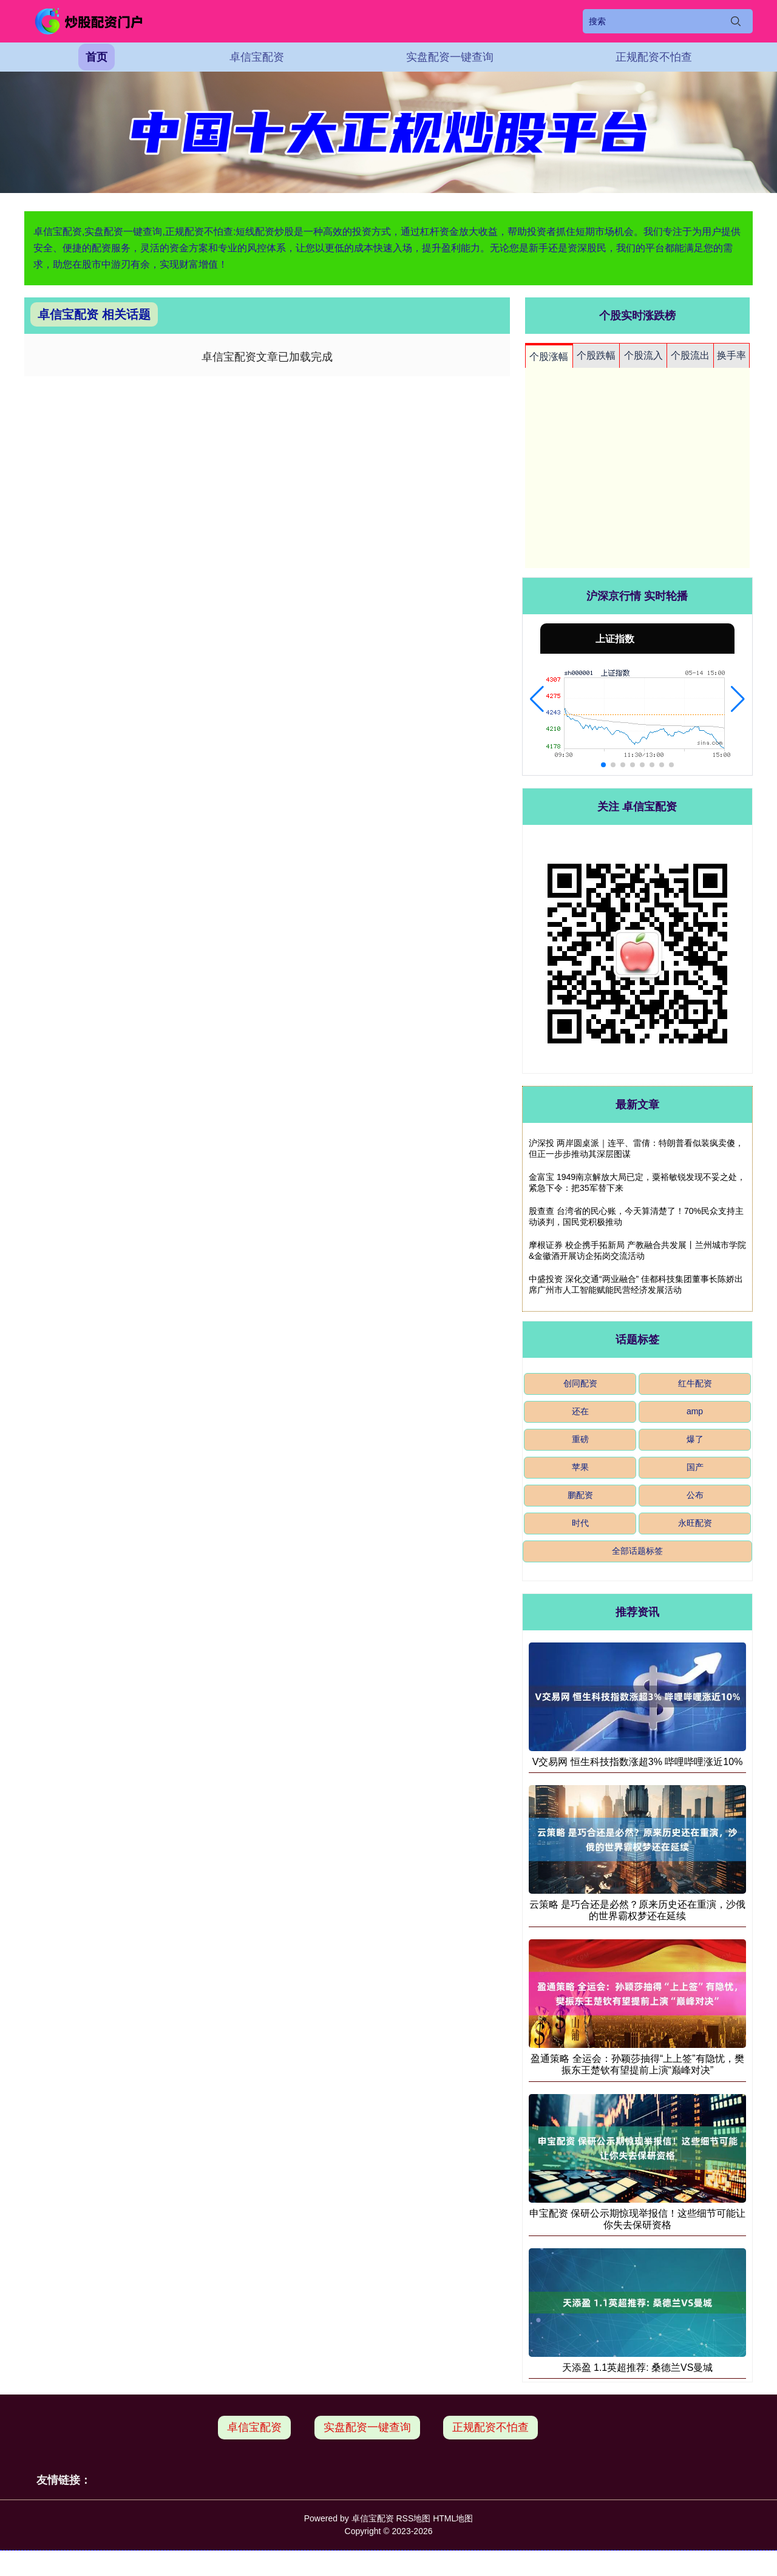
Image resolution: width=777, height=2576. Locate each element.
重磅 (580, 1439)
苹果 (580, 1467)
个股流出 (690, 355)
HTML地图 (453, 2518)
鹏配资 (580, 1495)
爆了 (695, 1439)
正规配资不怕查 (654, 57)
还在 (580, 1411)
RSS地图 (413, 2518)
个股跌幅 (596, 355)
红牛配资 (695, 1383)
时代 (580, 1523)
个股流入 (643, 355)
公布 (695, 1495)
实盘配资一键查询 (450, 57)
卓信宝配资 (256, 57)
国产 (695, 1467)
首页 (96, 57)
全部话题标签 (637, 1551)
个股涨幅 (548, 356)
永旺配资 (695, 1523)
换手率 (731, 355)
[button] (537, 699)
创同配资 (580, 1383)
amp (695, 1411)
